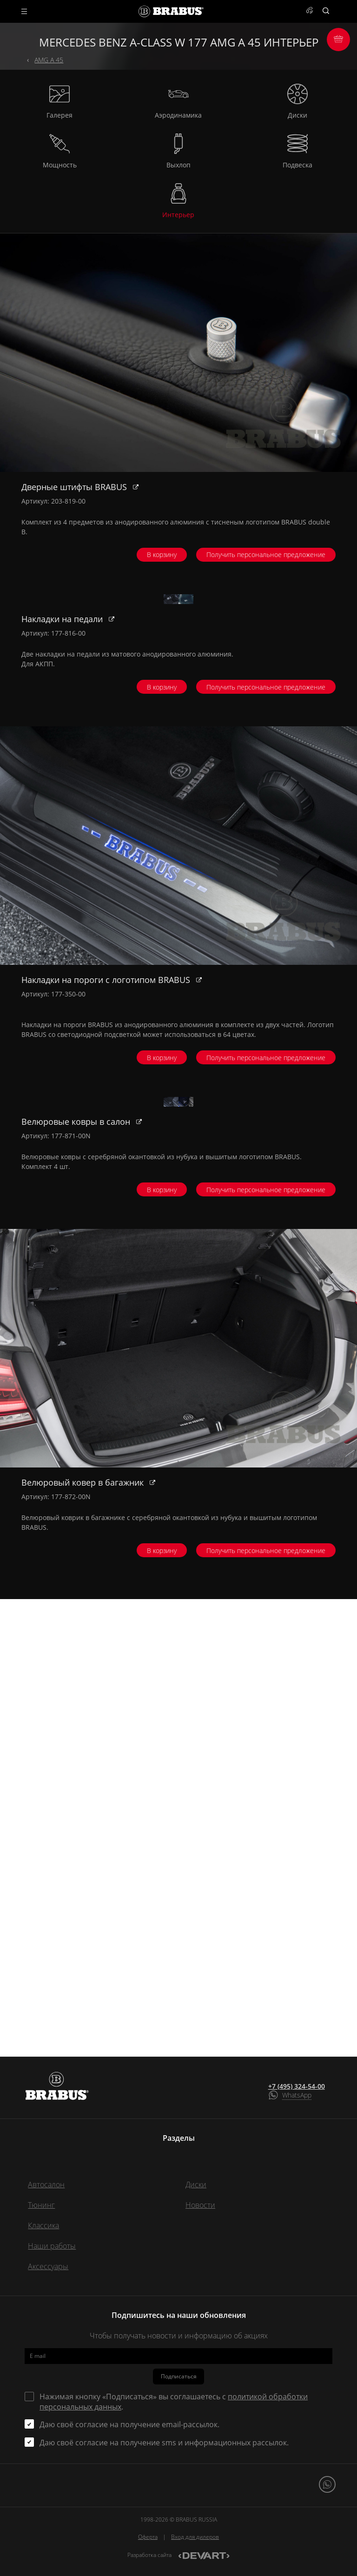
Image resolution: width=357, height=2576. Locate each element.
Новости (200, 2205)
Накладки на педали (63, 847)
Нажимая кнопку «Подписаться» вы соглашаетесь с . (174, 2401)
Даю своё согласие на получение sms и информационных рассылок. (164, 2442)
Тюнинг (41, 2205)
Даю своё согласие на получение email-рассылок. (129, 2424)
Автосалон (46, 2184)
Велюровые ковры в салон (76, 1578)
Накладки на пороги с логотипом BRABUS (106, 1208)
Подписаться (179, 2376)
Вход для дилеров (195, 2537)
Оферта (148, 2537)
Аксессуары (48, 2266)
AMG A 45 (48, 59)
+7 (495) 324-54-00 (296, 2086)
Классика (43, 2225)
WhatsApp (296, 2095)
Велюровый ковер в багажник (83, 1939)
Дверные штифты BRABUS (75, 486)
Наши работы (52, 2246)
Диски (195, 2184)
